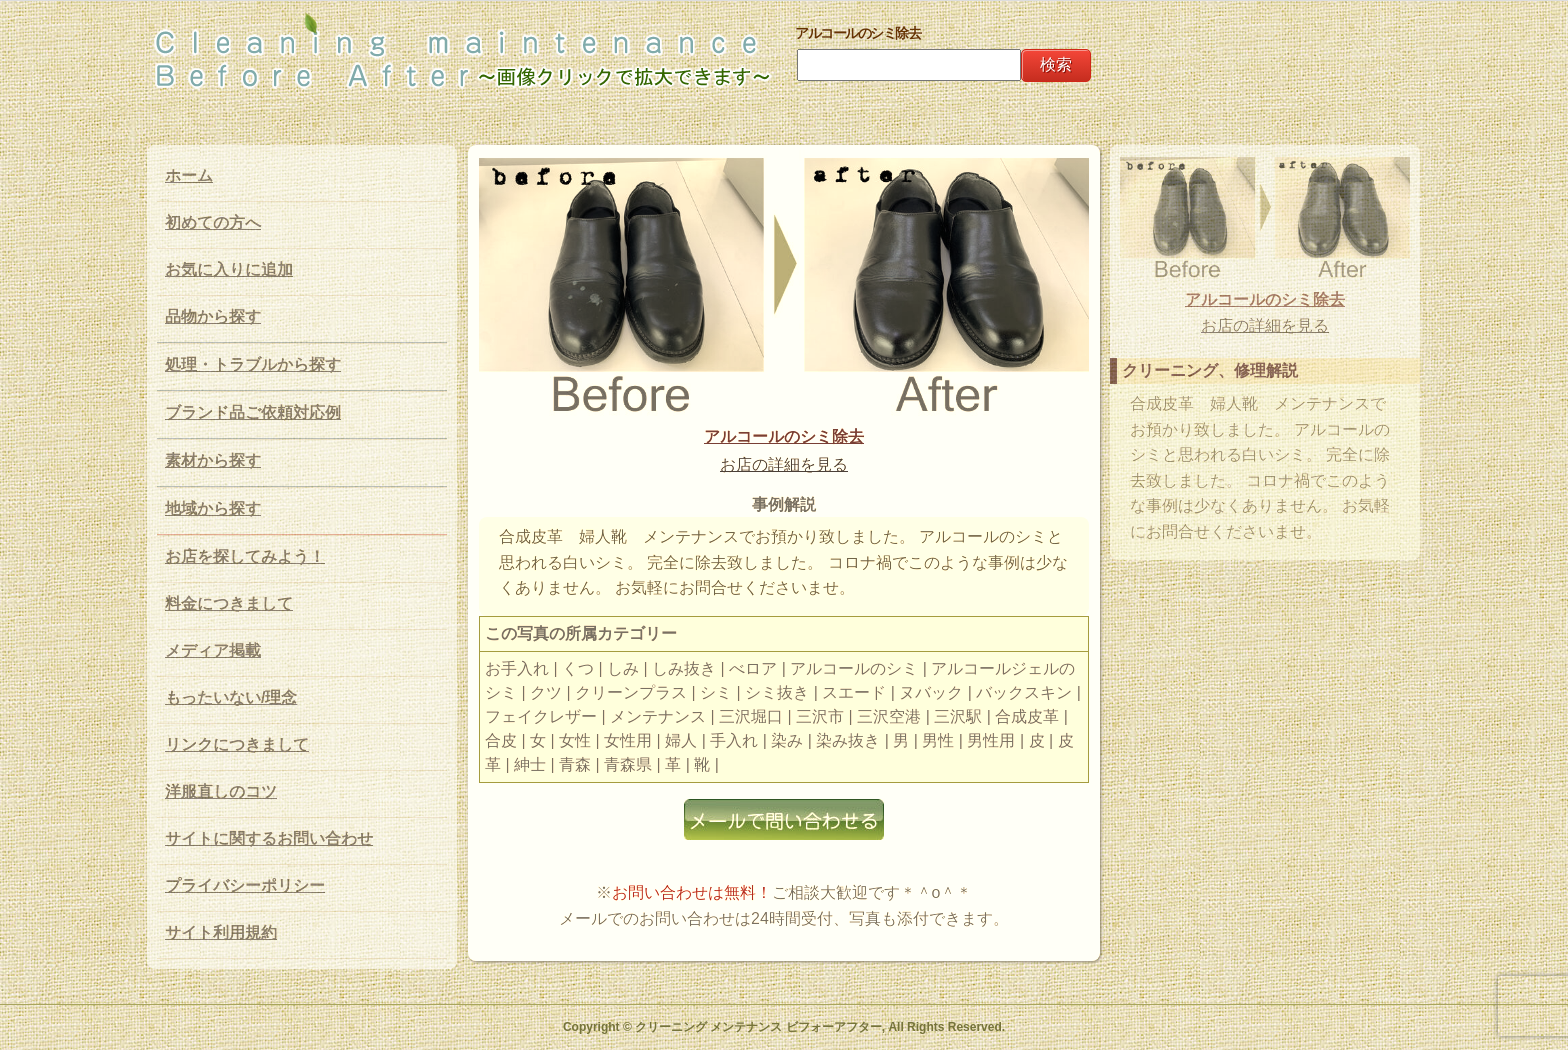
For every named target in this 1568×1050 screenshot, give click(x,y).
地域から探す (213, 508)
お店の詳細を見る (784, 464)
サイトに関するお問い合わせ (269, 838)
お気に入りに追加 (229, 269)
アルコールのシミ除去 (784, 436)
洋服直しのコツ (221, 791)
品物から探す (213, 316)
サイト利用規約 (221, 932)
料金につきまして (229, 603)
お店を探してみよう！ (245, 556)
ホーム (189, 175)
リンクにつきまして (237, 744)
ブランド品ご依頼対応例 (253, 412)
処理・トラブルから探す (253, 364)
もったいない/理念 (231, 697)
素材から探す (213, 460)
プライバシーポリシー (245, 885)
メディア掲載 (213, 650)
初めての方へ (213, 222)
